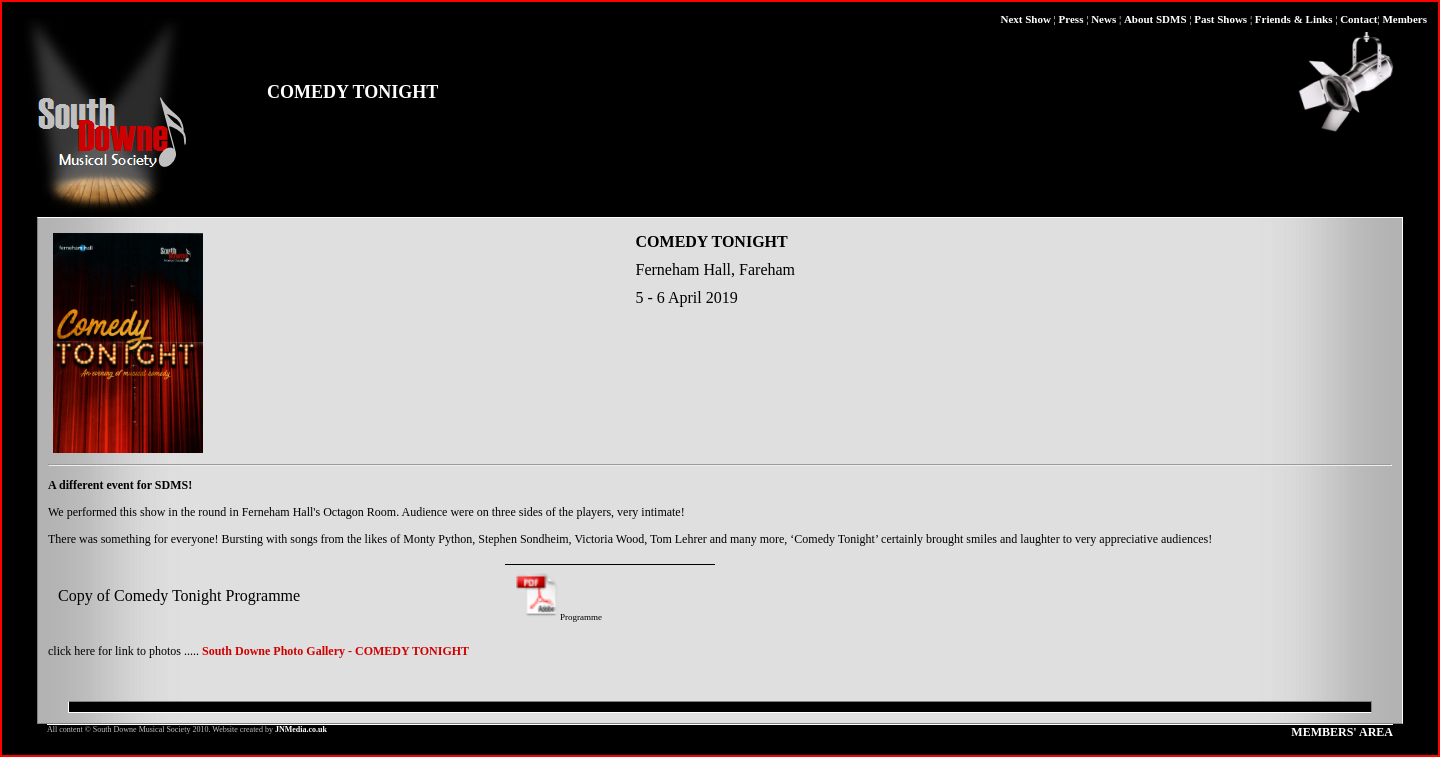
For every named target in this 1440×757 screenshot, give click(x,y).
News (1103, 19)
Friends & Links (1294, 19)
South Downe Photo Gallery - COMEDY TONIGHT (335, 651)
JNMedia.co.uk (301, 729)
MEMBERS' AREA (1342, 732)
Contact (1358, 19)
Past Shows (1220, 19)
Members (1404, 19)
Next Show (1025, 19)
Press (1071, 19)
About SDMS (1155, 19)
